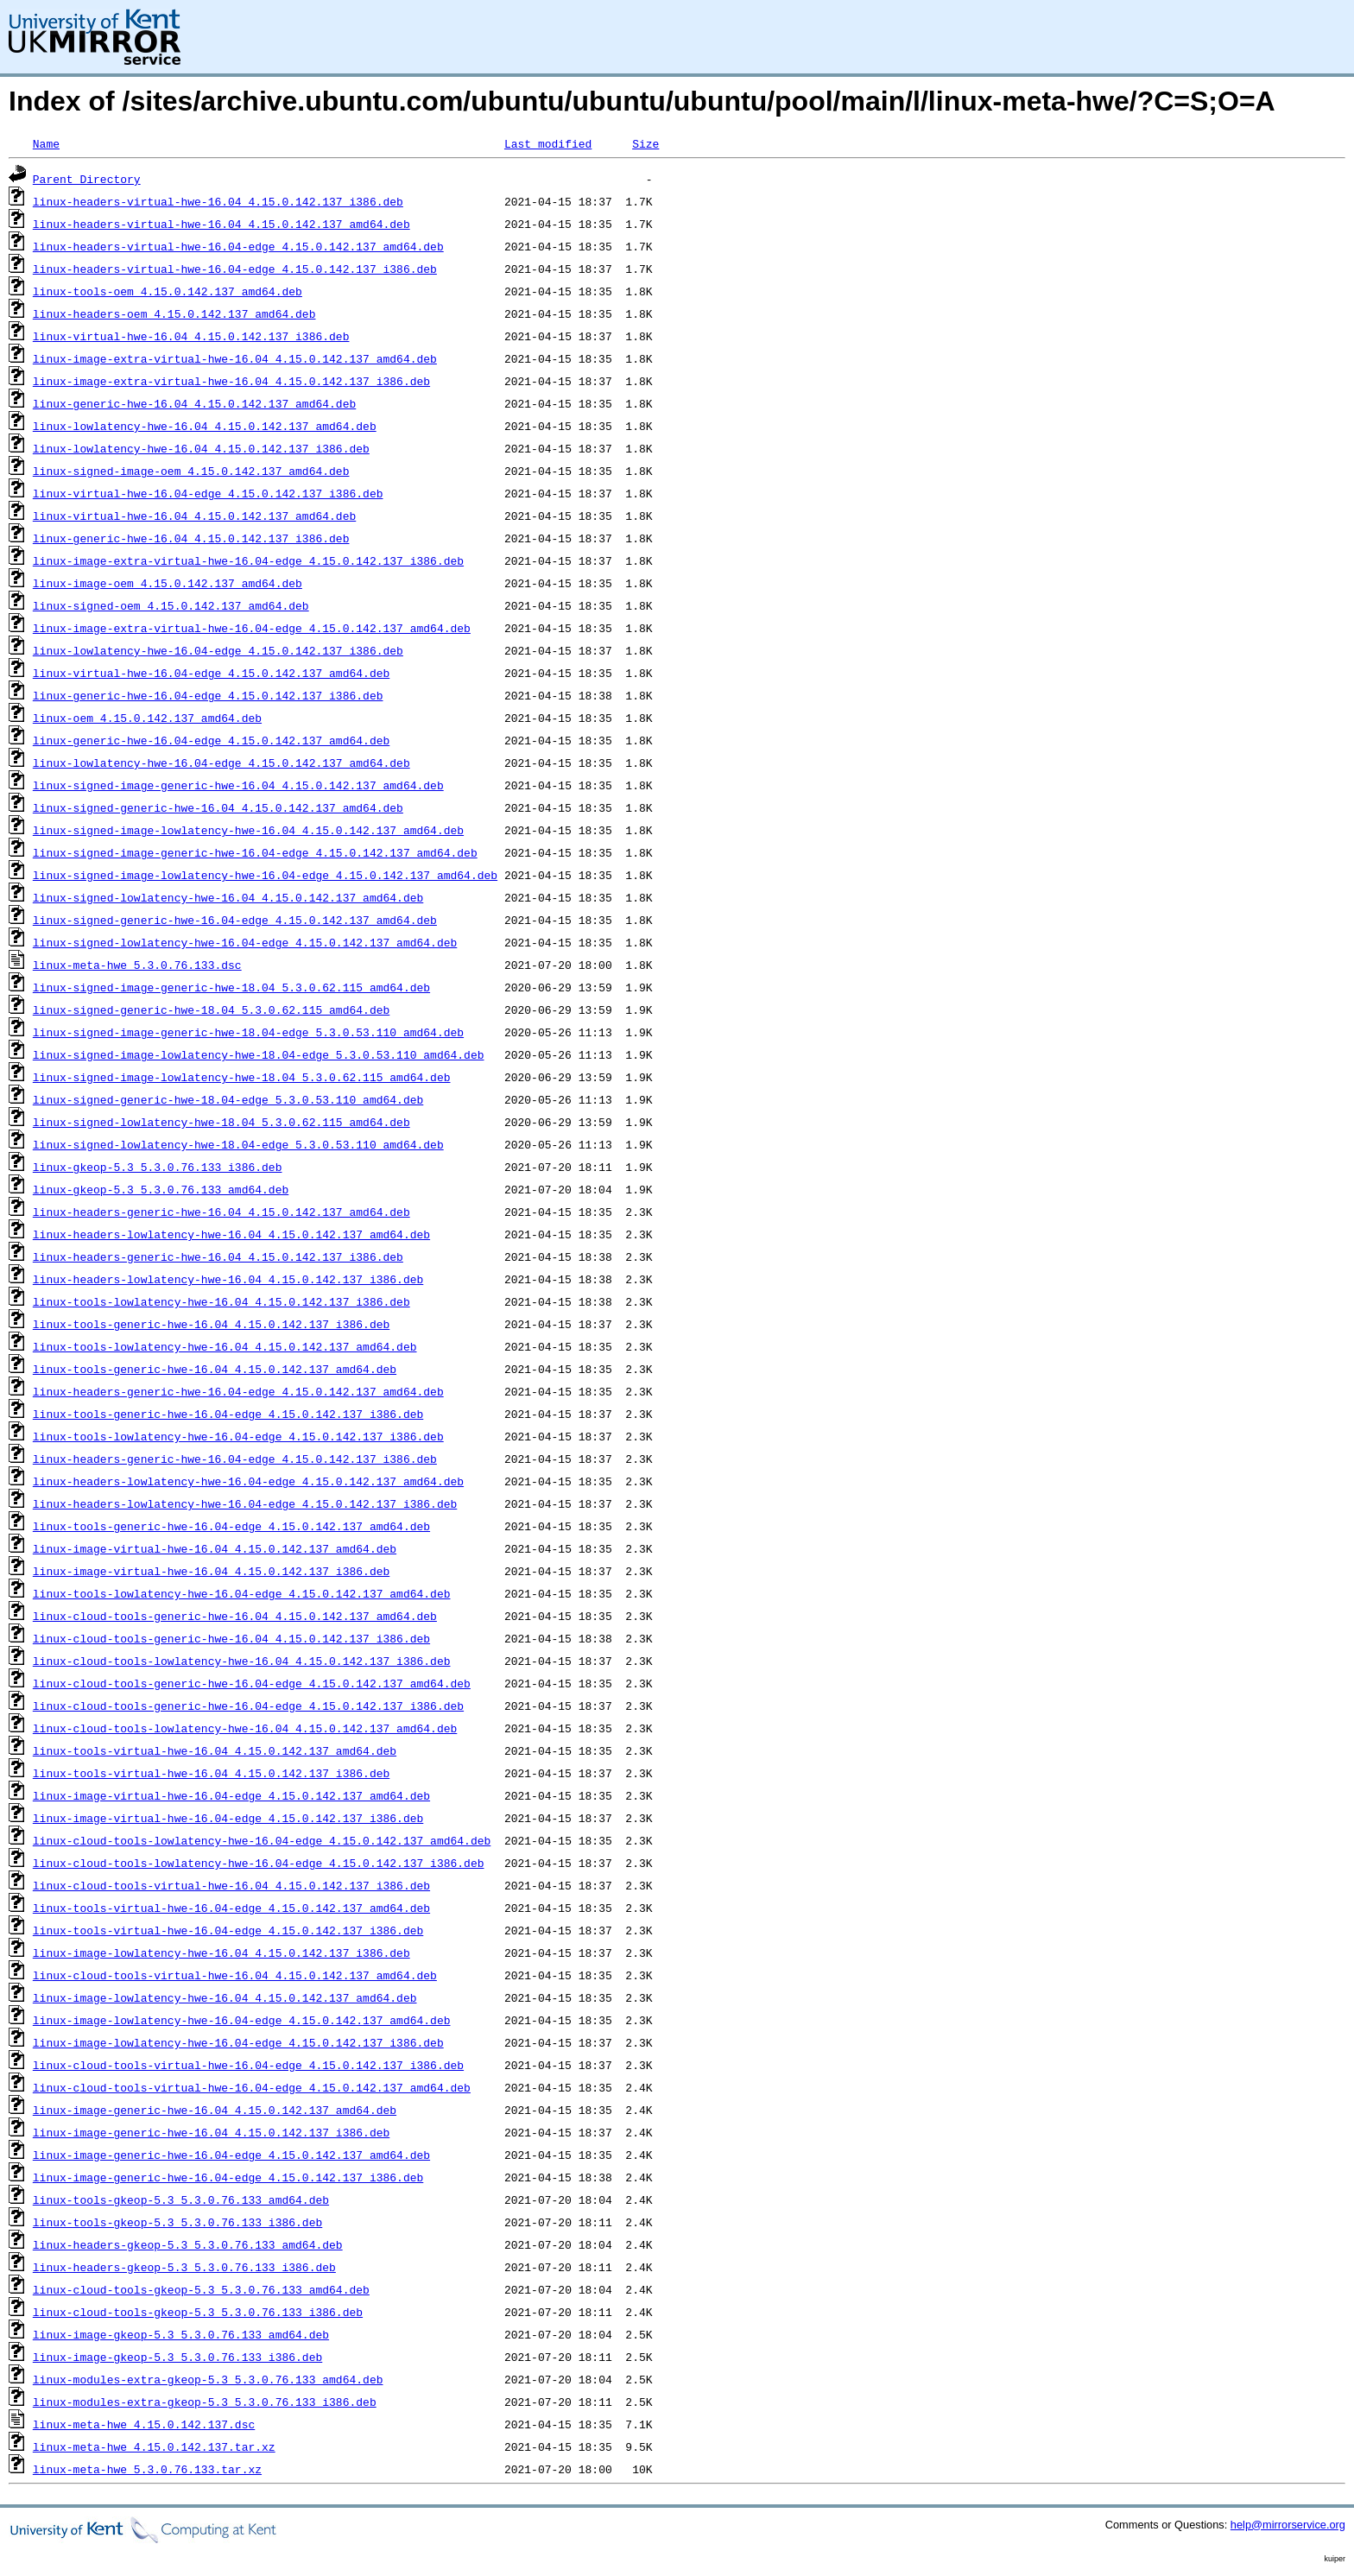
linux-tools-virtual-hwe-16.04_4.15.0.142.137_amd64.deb (214, 1750)
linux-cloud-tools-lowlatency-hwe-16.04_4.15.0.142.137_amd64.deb (245, 1728)
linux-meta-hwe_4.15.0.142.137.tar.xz (154, 2446)
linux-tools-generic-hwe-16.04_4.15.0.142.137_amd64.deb (214, 1369)
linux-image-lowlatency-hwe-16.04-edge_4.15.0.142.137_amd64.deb (242, 2020)
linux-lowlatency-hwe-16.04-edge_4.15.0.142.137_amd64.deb (221, 762)
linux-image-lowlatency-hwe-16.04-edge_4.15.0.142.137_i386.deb (238, 2042)
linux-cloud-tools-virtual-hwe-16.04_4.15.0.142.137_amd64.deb (235, 1975)
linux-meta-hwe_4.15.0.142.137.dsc (144, 2424)
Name (46, 143)
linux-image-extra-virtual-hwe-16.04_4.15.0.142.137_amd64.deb (235, 358)
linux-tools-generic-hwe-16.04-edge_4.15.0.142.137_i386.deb (228, 1413)
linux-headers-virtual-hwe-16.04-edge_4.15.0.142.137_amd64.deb (238, 246)
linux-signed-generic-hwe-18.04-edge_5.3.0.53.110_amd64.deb (228, 1099)
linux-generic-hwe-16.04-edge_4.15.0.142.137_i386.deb (208, 695)
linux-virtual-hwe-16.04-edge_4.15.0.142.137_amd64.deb (211, 672)
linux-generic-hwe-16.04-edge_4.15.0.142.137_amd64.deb (211, 740)
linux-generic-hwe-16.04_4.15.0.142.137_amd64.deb (194, 403)
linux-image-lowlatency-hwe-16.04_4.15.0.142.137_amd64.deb (225, 1997)
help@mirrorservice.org (1288, 2524)
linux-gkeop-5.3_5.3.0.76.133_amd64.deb (160, 1189)
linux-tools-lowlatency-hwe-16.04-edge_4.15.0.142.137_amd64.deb (242, 1593)
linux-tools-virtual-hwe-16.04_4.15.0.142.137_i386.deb (211, 1773)
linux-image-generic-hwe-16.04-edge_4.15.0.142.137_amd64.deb (231, 2154)
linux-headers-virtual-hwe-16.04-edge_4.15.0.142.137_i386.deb (235, 268)
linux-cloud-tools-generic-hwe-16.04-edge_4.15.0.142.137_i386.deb (248, 1705)
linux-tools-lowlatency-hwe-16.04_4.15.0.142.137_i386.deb (221, 1301)
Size (645, 143)
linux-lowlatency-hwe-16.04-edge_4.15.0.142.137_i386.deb (218, 650)
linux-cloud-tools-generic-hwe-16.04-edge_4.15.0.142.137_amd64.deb (252, 1683)
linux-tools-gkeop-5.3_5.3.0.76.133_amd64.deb (181, 2199)
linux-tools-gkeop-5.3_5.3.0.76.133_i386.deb (177, 2222)
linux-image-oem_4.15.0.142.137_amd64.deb (167, 583)
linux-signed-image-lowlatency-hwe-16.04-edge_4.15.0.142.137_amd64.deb (265, 875)
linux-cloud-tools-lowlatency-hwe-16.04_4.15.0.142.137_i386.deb (242, 1660)
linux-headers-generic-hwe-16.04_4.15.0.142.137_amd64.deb (221, 1211)
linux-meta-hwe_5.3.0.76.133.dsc (137, 964)
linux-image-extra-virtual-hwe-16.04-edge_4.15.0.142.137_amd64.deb (252, 628)
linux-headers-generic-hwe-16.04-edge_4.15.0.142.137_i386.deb (235, 1458)
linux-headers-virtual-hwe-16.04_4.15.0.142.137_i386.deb (218, 201)
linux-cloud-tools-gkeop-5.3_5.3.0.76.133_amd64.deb (201, 2289)
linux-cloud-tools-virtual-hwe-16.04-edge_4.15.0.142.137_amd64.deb (252, 2087)
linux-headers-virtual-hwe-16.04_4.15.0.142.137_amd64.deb (221, 223)
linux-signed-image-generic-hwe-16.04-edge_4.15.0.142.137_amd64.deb (255, 852)
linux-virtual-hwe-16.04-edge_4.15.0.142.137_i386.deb (208, 493)
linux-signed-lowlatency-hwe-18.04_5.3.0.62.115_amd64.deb (221, 1122)
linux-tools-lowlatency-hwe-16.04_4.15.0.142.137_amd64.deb (225, 1346)
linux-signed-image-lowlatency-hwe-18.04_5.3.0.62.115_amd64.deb (242, 1077)
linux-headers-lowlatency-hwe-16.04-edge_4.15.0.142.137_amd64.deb (248, 1481)
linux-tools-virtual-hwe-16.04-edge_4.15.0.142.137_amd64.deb (231, 1907)
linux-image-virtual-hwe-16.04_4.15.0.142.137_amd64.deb (214, 1548)
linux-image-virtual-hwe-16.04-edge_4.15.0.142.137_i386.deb (228, 1818)
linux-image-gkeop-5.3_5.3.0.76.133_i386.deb (177, 2356)
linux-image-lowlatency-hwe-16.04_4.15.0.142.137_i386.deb (221, 1952)
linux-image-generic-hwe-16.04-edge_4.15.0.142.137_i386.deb (228, 2177)
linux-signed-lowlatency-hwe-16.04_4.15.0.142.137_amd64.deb (228, 897)
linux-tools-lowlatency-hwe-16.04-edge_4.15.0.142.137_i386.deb (238, 1436)
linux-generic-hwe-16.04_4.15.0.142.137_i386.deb (191, 538)
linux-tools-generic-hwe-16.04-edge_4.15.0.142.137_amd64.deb (231, 1526)
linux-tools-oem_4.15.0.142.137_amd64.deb (167, 291)
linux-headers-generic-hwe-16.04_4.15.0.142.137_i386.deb (218, 1256)
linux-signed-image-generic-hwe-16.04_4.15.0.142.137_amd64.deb (238, 785)
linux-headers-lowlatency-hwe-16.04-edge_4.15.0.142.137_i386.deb (245, 1503)
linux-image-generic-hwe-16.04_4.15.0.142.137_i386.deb (211, 2132)
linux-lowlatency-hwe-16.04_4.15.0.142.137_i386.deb (201, 448)
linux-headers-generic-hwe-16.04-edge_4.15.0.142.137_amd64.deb (238, 1391)
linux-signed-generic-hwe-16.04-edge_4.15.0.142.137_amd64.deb (235, 919)
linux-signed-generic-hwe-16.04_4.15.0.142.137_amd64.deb (218, 807)
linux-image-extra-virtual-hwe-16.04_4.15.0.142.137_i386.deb (231, 381)
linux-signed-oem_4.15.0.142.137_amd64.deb (171, 605)
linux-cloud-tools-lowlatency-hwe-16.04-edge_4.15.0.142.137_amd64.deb (261, 1840)
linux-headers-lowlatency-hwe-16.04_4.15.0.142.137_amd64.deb (231, 1234)
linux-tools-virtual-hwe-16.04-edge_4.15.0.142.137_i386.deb (228, 1930)
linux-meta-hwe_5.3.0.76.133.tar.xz (147, 2469)
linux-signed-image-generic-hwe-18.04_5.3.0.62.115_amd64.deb (231, 987)
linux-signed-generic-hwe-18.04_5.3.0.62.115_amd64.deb (211, 1009)
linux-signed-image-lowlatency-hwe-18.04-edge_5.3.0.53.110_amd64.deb (258, 1054)
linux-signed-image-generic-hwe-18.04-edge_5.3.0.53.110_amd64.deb (248, 1032)
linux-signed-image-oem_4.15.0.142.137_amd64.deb (191, 470)
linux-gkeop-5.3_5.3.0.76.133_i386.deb (157, 1166)
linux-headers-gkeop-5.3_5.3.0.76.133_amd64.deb (188, 2244)
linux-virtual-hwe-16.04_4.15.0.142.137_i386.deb (191, 336)
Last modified (548, 143)
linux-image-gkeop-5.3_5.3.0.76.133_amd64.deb (181, 2334)
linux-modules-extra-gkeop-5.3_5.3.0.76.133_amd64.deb (208, 2379)
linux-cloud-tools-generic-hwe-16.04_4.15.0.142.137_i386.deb (231, 1638)
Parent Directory (87, 179)
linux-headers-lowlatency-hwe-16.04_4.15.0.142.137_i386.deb (228, 1279)
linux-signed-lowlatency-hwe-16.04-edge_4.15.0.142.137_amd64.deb (245, 942)
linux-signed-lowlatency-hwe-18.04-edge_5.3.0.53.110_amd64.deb (238, 1144)
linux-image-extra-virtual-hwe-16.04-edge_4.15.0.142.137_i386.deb (248, 560)
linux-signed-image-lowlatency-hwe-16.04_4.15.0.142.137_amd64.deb (248, 830)
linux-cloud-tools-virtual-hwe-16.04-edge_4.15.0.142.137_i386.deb (248, 2065)
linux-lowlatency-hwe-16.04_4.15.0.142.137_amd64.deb (204, 426)
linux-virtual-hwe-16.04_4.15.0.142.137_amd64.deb (194, 515)
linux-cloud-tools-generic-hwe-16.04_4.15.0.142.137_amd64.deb (235, 1615)
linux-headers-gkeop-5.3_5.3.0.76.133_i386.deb (184, 2267)
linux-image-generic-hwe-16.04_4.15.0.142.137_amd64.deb (214, 2109)
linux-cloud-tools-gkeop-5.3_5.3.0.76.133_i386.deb (198, 2312)
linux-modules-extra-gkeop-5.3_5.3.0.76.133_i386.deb (204, 2401)
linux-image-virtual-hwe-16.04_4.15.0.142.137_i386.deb (211, 1571)
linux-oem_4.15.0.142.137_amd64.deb (147, 717)
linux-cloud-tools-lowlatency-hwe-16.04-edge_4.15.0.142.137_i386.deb (258, 1862)
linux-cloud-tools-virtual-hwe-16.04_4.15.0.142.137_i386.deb (231, 1885)
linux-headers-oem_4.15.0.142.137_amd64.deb (174, 313)
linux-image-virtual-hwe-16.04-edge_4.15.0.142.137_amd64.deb (231, 1795)
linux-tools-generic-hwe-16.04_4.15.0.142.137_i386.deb (211, 1324)
